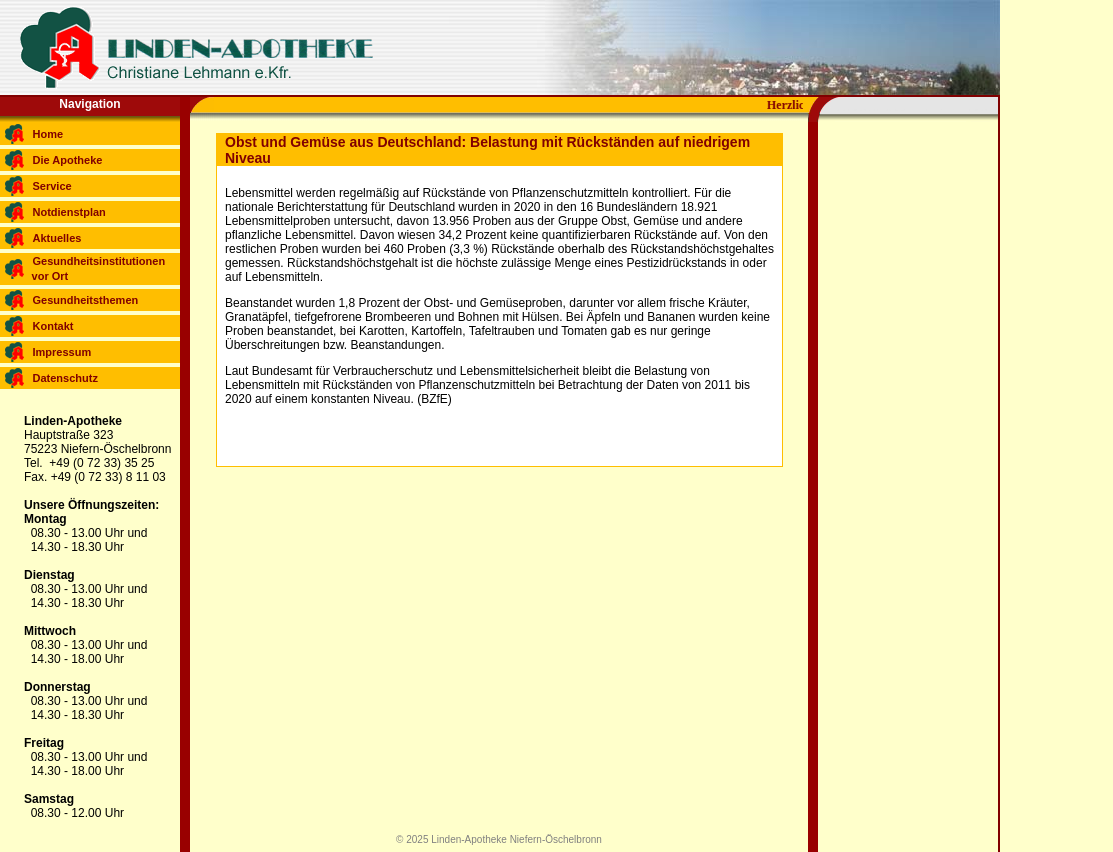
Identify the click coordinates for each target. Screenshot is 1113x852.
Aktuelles (57, 238)
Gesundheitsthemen (86, 300)
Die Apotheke (68, 160)
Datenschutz (65, 378)
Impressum (62, 352)
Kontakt (53, 326)
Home (48, 134)
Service (52, 186)
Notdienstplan (69, 212)
